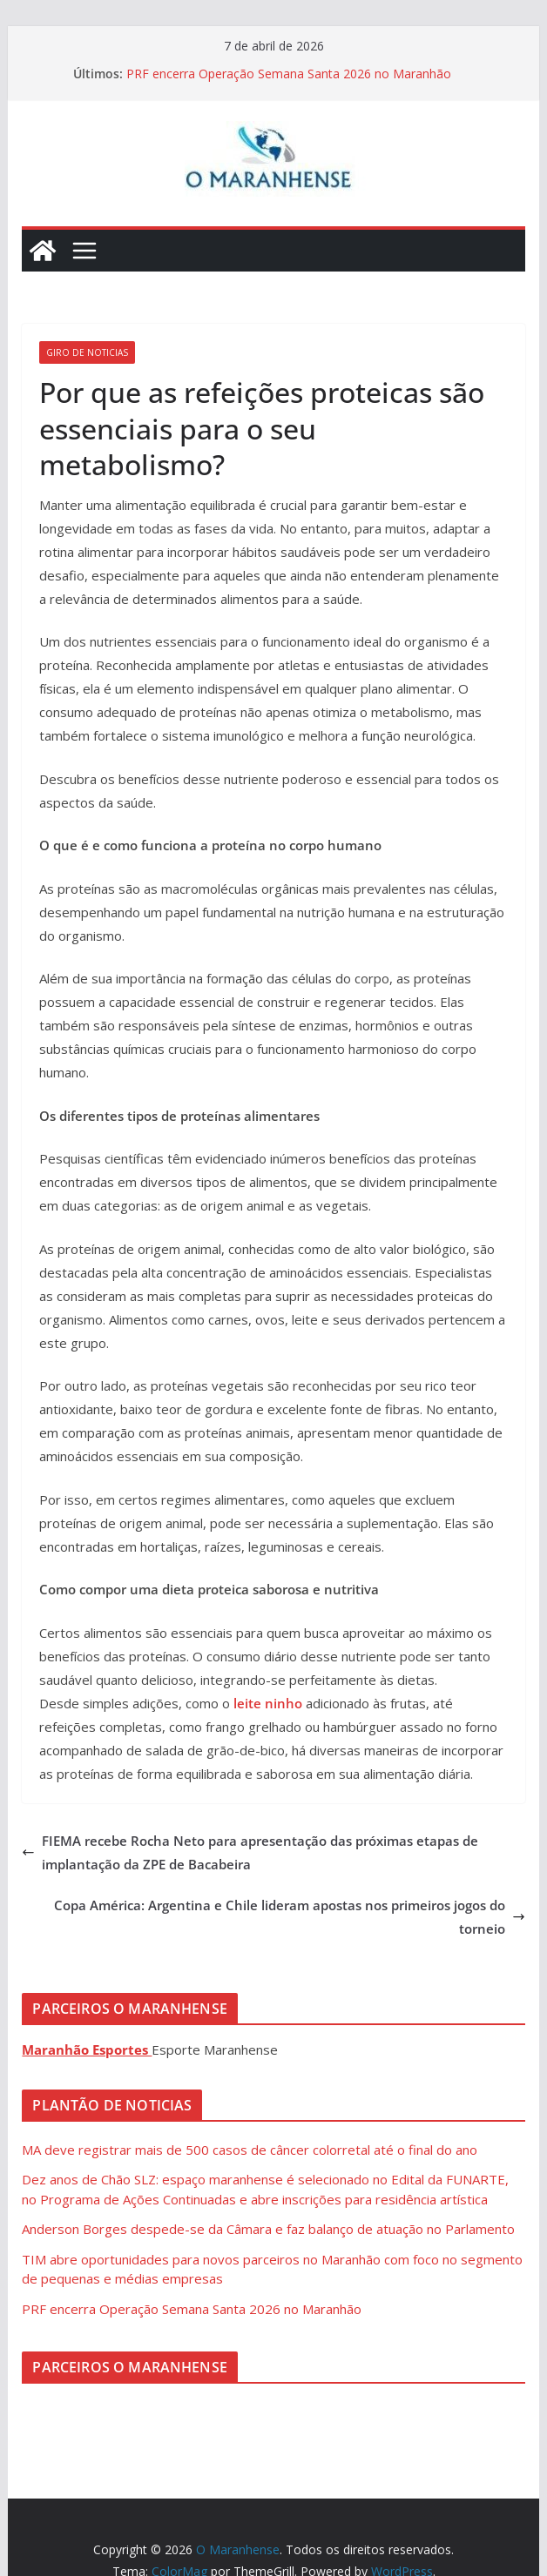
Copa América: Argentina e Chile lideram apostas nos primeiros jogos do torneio (289, 1916)
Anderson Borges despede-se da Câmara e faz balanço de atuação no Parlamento (268, 2228)
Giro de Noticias (87, 352)
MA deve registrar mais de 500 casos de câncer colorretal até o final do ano (249, 2149)
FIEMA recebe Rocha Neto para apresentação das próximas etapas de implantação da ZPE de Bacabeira (250, 1852)
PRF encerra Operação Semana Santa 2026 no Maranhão (288, 73)
